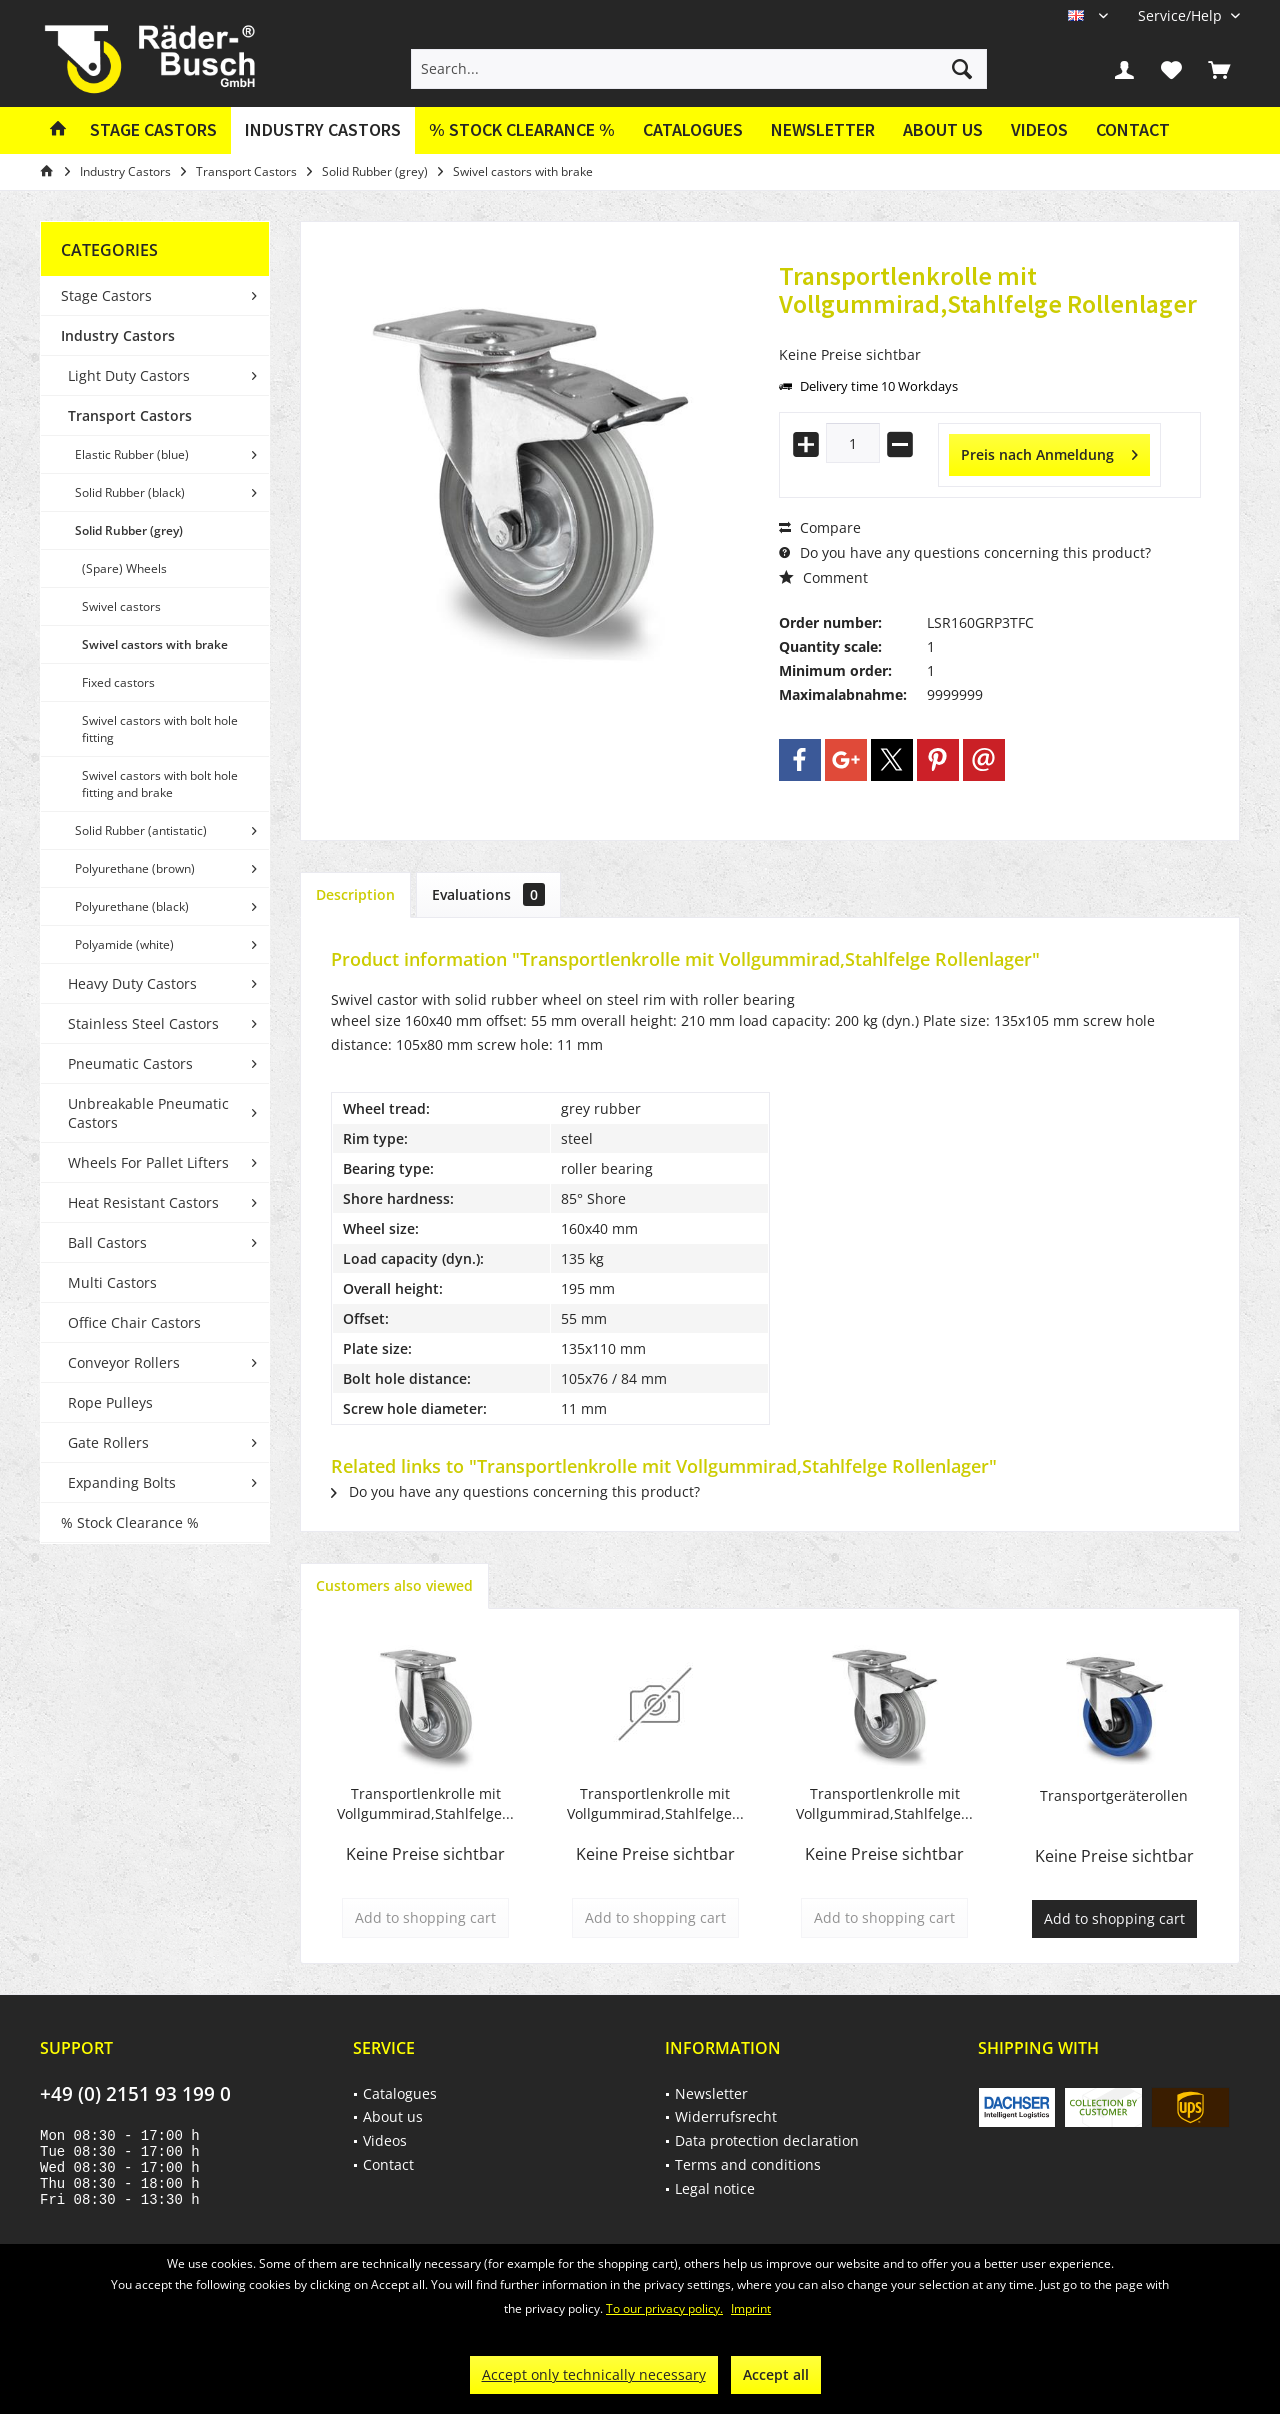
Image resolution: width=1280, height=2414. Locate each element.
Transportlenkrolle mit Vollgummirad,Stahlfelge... (425, 1803)
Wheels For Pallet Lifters (148, 1162)
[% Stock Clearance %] (522, 130)
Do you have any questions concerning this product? (965, 552)
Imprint (751, 2308)
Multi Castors (112, 1282)
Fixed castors (118, 682)
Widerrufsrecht (726, 2116)
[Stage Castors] (153, 130)
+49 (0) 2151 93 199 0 (135, 2094)
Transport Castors (130, 415)
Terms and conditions (748, 2164)
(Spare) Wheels (124, 568)
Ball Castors (107, 1242)
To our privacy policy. (664, 2308)
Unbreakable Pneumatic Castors (148, 1113)
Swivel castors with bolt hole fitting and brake (160, 784)
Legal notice (715, 2188)
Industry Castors (118, 335)
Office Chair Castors (134, 1322)
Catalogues (693, 129)
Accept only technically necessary (594, 2374)
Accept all (776, 2374)
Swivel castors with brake (155, 644)
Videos (1039, 129)
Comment (823, 577)
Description (355, 894)
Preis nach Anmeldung (1049, 451)
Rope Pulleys (110, 1402)
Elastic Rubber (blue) (132, 454)
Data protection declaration (767, 2140)
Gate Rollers (108, 1442)
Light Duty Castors (129, 375)
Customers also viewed (394, 1585)
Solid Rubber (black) (130, 492)
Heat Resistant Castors (143, 1202)
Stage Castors (106, 295)
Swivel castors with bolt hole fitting (160, 729)
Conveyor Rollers (124, 1362)
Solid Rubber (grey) (129, 530)
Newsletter (823, 129)
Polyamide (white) (124, 944)
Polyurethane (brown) (135, 868)
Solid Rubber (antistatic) (141, 830)
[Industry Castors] (323, 130)
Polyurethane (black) (132, 906)
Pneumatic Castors (130, 1063)
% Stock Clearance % (130, 1522)
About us (943, 129)
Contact (1133, 129)
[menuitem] (1181, 15)
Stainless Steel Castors (143, 1023)
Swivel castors (121, 606)
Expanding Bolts (122, 1482)
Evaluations (488, 894)
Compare (820, 527)
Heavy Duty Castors (132, 983)
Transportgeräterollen (1114, 1795)
